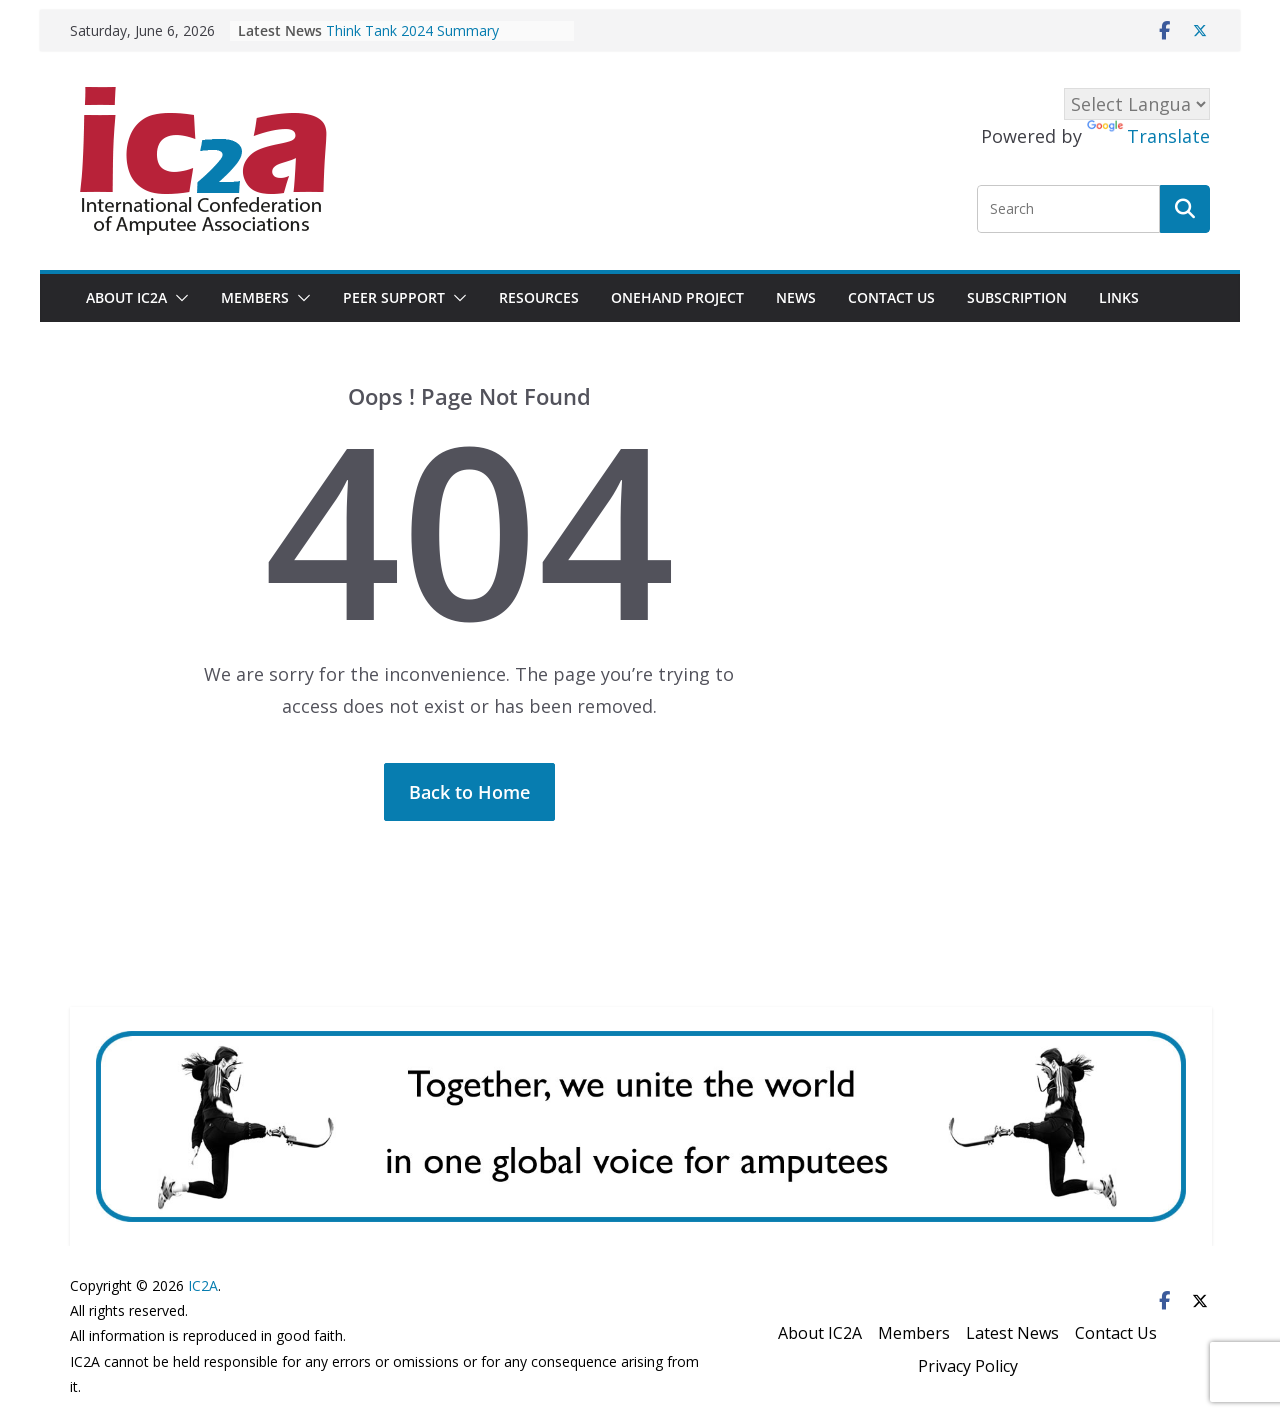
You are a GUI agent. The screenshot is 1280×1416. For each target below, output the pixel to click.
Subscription (1017, 297)
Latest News (1012, 1333)
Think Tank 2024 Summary (412, 30)
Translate (1148, 136)
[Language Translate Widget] (1137, 104)
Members (255, 297)
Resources (539, 297)
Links (1119, 297)
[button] (178, 298)
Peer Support (394, 297)
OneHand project (677, 297)
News (796, 297)
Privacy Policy (968, 1366)
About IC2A (126, 297)
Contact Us (891, 297)
